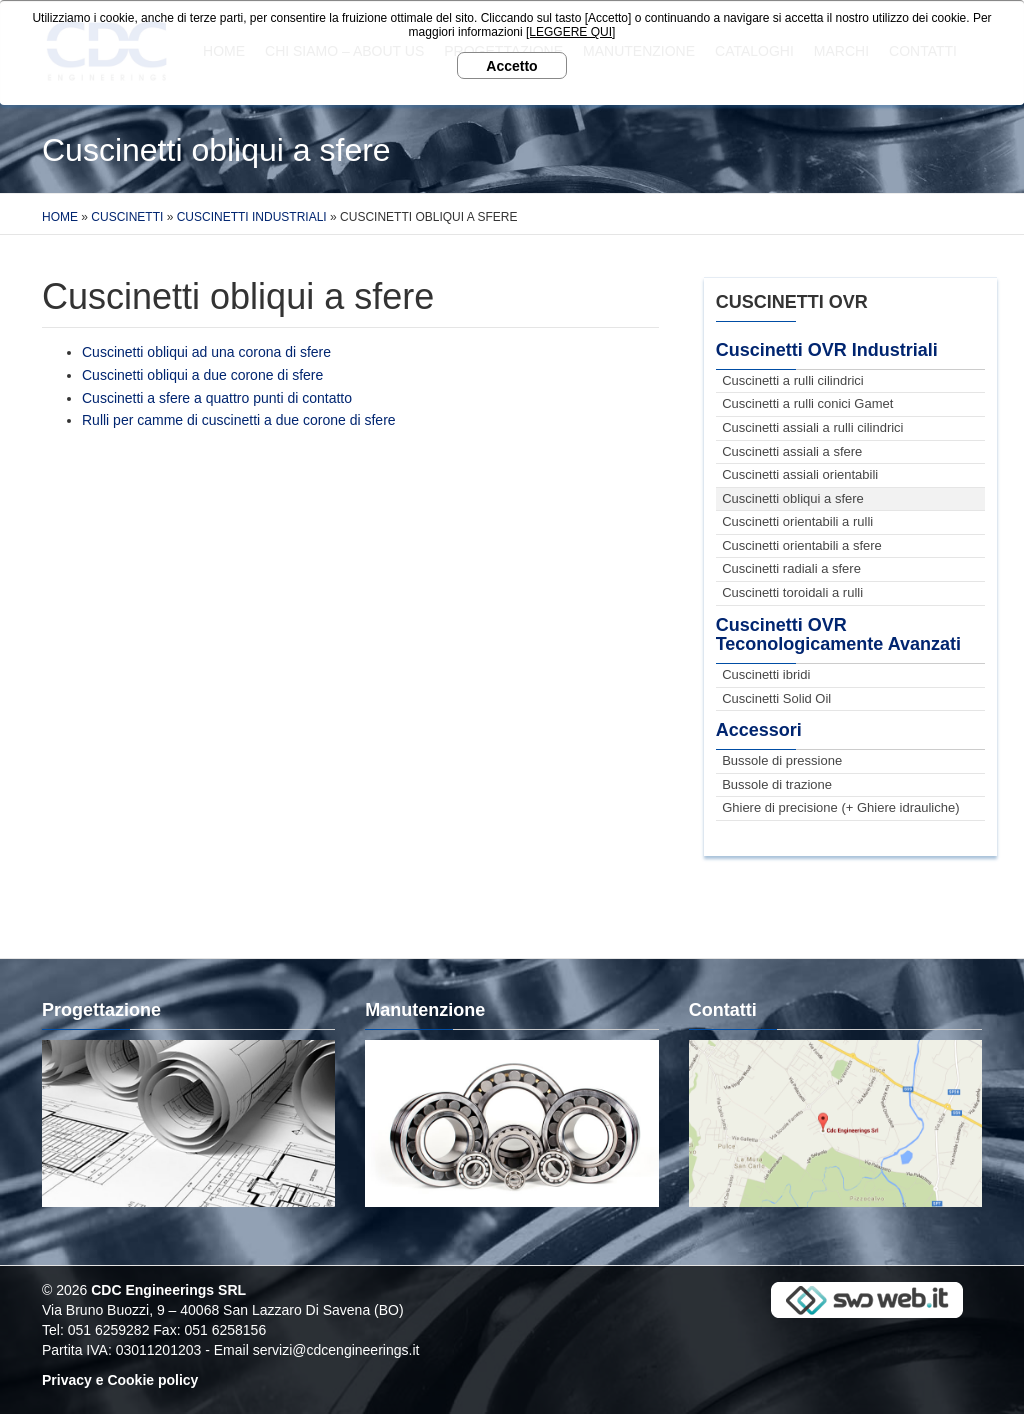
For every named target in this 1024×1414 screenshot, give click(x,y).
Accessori (759, 730)
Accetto (511, 66)
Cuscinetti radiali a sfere (791, 568)
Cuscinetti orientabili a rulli (797, 521)
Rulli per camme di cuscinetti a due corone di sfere (239, 420)
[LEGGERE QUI (569, 32)
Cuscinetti (127, 217)
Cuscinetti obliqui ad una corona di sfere (206, 352)
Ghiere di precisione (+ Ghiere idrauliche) (840, 807)
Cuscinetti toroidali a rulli (792, 592)
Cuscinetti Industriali (252, 217)
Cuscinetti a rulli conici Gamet (807, 403)
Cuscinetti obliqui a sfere (793, 498)
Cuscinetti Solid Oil (776, 698)
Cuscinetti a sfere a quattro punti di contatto (217, 398)
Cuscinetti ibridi (766, 674)
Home (60, 217)
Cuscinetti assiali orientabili (800, 474)
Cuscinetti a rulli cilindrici (793, 380)
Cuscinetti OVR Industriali (827, 350)
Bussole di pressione (782, 760)
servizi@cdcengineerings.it (336, 1350)
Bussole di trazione (777, 784)
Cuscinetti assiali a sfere (792, 451)
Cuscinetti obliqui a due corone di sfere (202, 375)
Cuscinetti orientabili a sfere (802, 545)
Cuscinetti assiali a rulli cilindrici (812, 427)
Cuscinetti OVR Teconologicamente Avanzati (838, 635)
